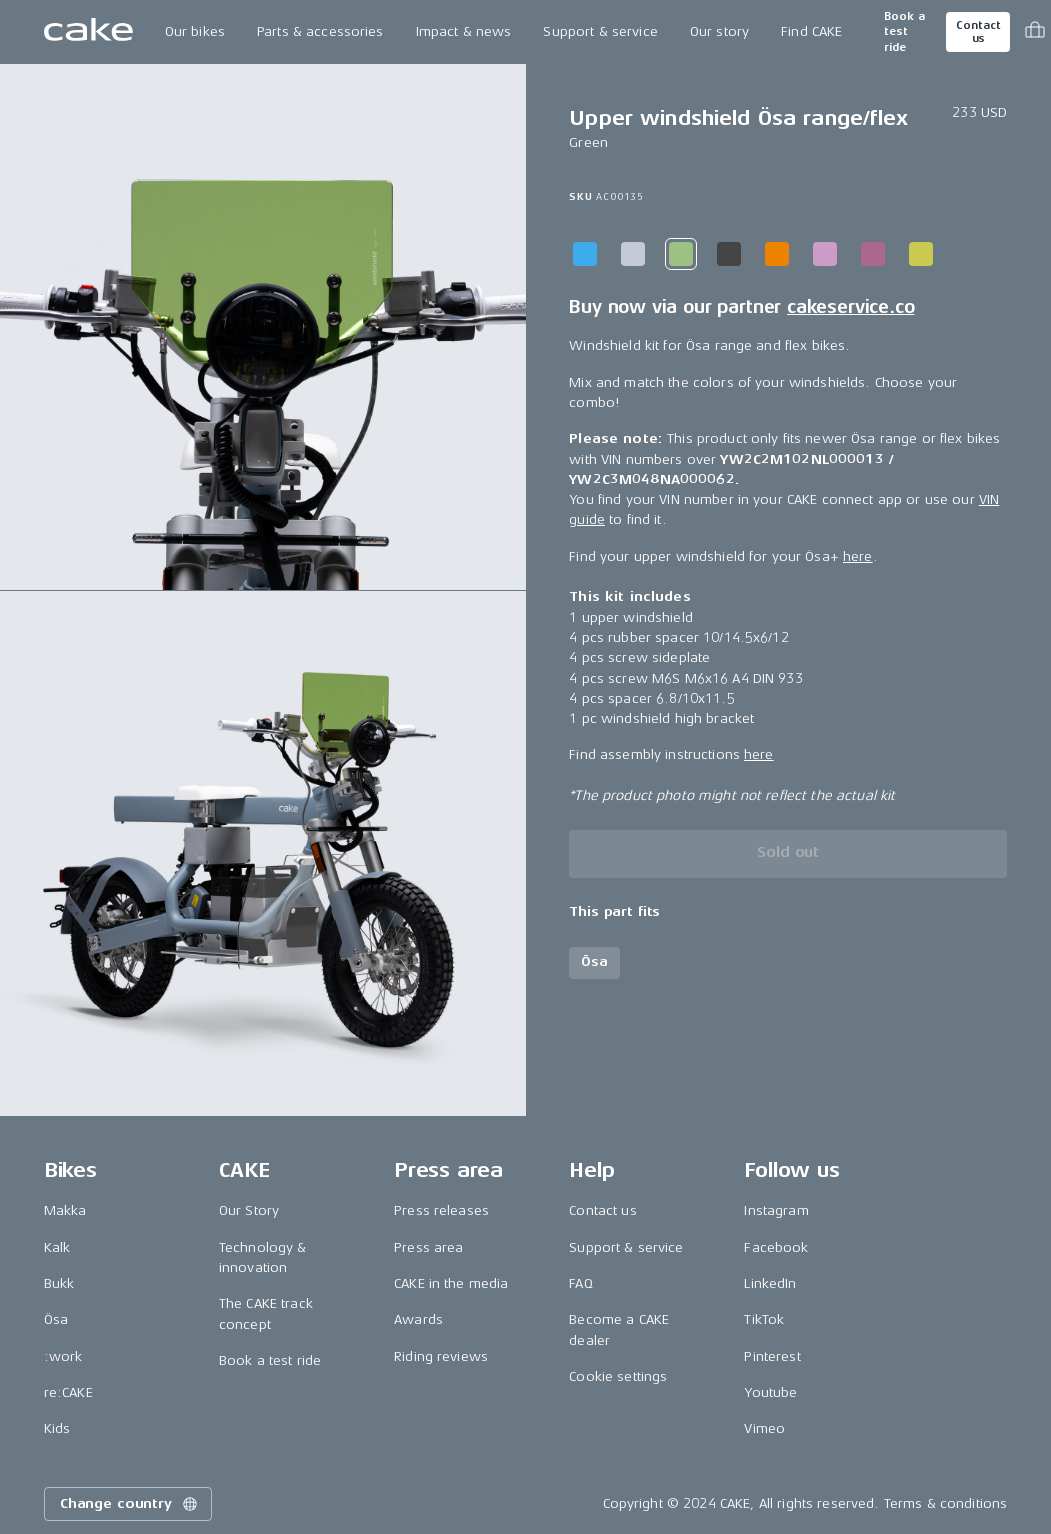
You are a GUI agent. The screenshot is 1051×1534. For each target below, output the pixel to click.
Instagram (776, 1210)
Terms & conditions (946, 1503)
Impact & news (464, 31)
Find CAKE (811, 31)
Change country (130, 1504)
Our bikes (195, 31)
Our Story (249, 1210)
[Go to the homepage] (88, 32)
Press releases (441, 1210)
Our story (719, 31)
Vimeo (764, 1428)
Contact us (978, 32)
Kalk (57, 1247)
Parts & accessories (320, 31)
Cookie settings (618, 1376)
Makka (65, 1210)
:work (63, 1356)
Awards (418, 1319)
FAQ (580, 1283)
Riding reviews (441, 1356)
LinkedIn (770, 1283)
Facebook (776, 1247)
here (858, 556)
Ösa (56, 1319)
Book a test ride (904, 32)
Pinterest (772, 1356)
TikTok (764, 1319)
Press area (428, 1247)
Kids (57, 1428)
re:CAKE (68, 1392)
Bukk (59, 1283)
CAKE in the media (451, 1283)
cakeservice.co (850, 307)
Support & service (600, 31)
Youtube (770, 1392)
